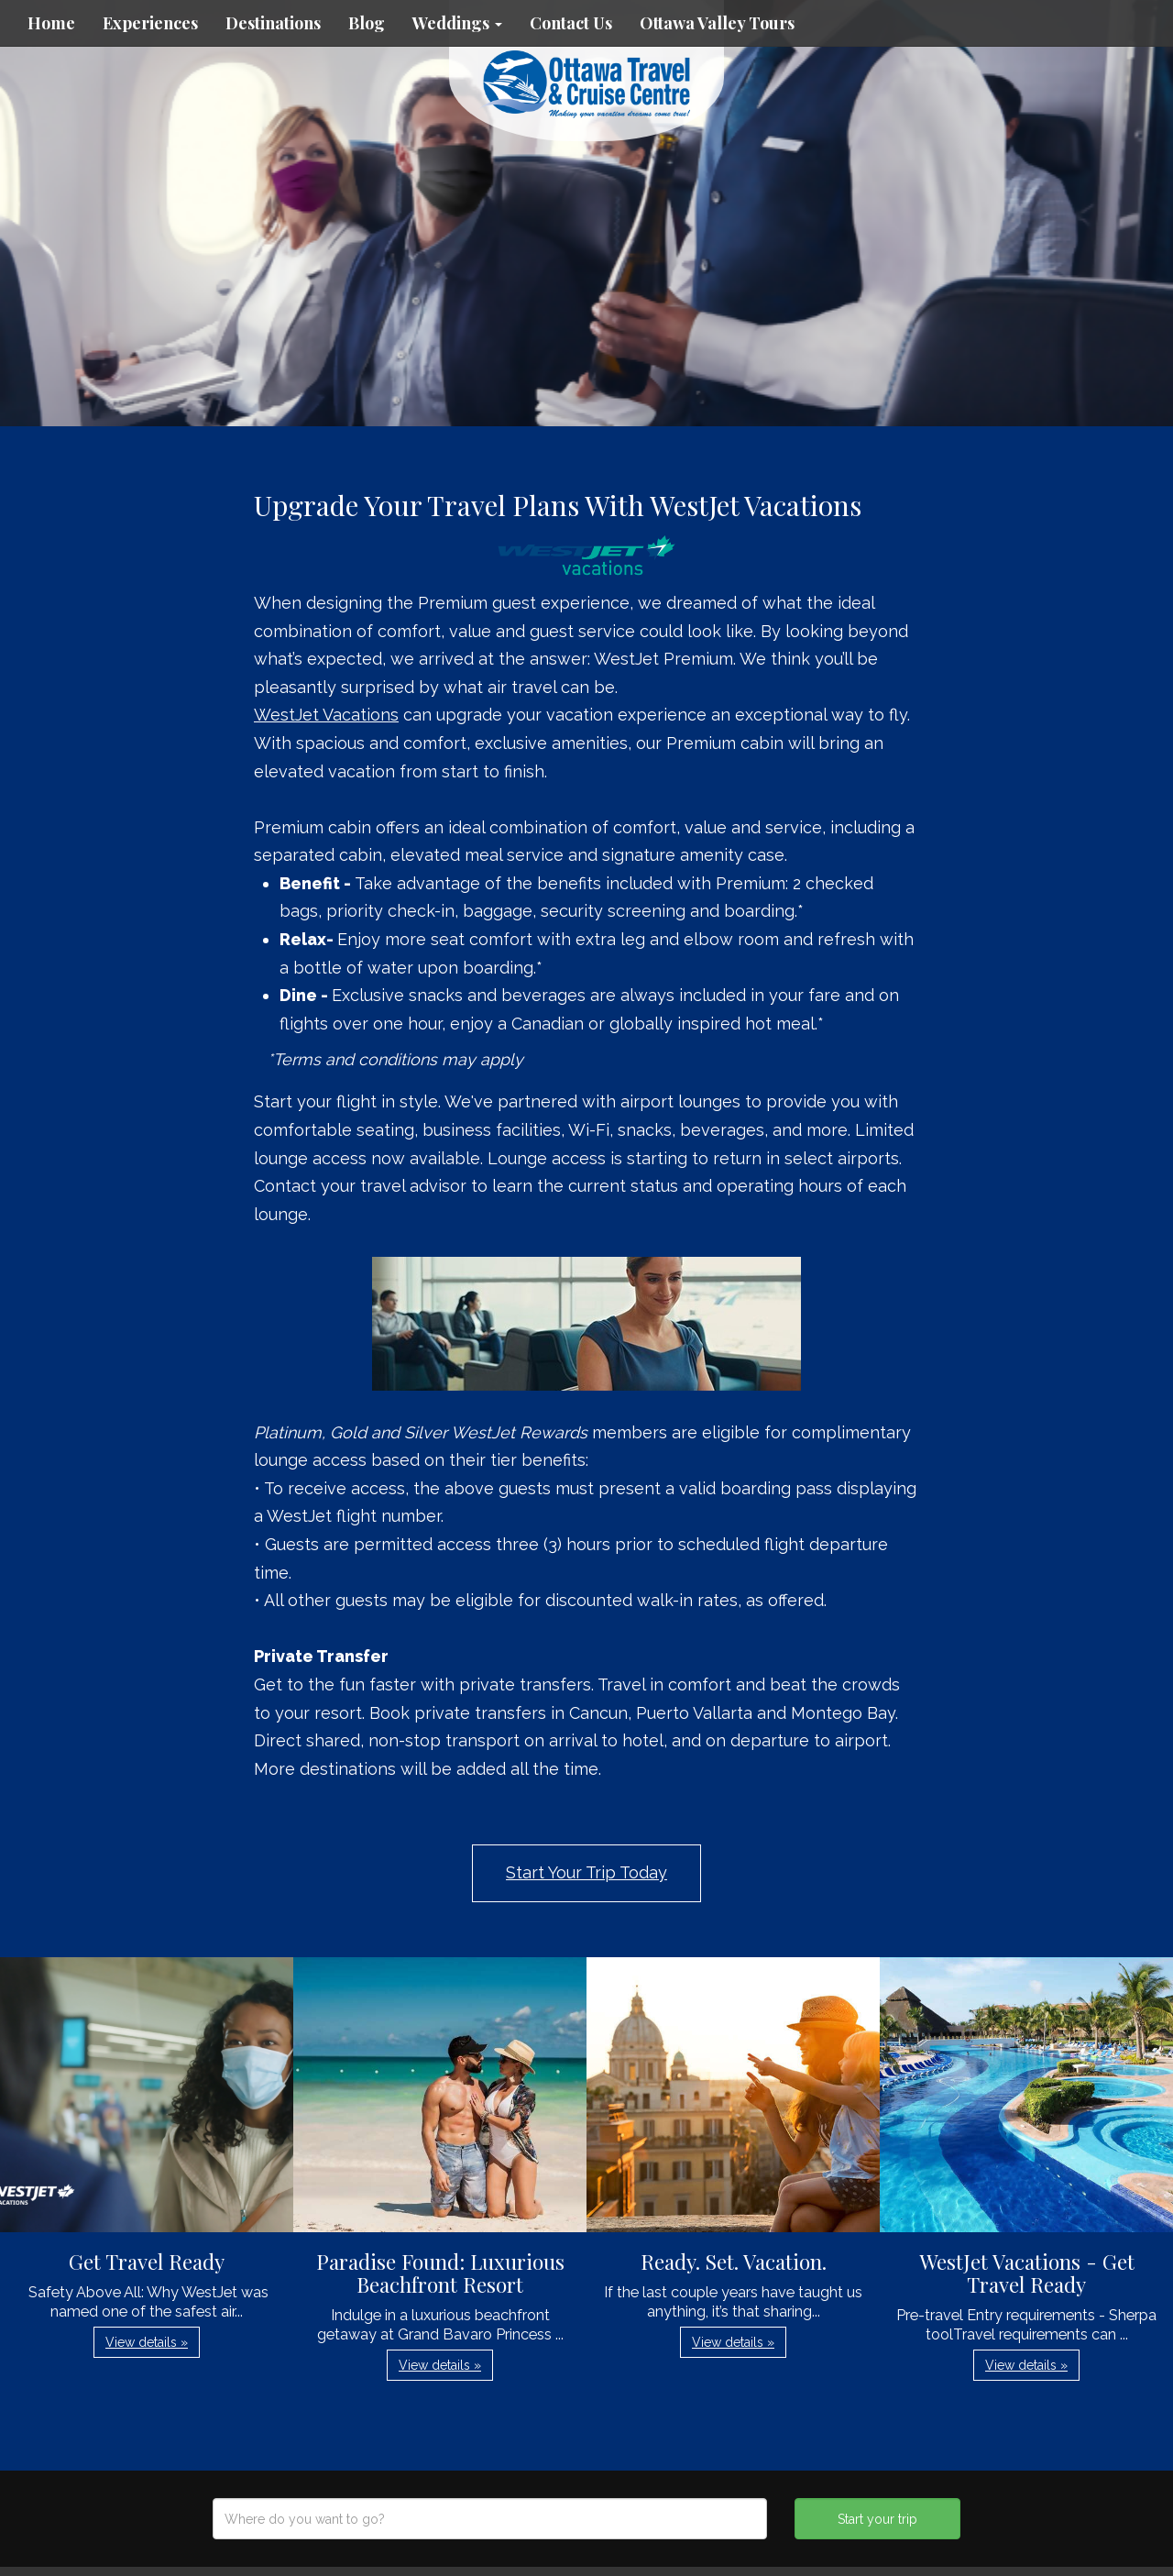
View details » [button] (146, 2342)
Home (51, 23)
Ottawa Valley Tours (717, 23)
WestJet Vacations (326, 714)
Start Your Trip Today (586, 1872)
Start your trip (877, 2519)
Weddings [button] (457, 23)
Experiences (150, 23)
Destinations (273, 23)
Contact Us (571, 23)
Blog (366, 23)
